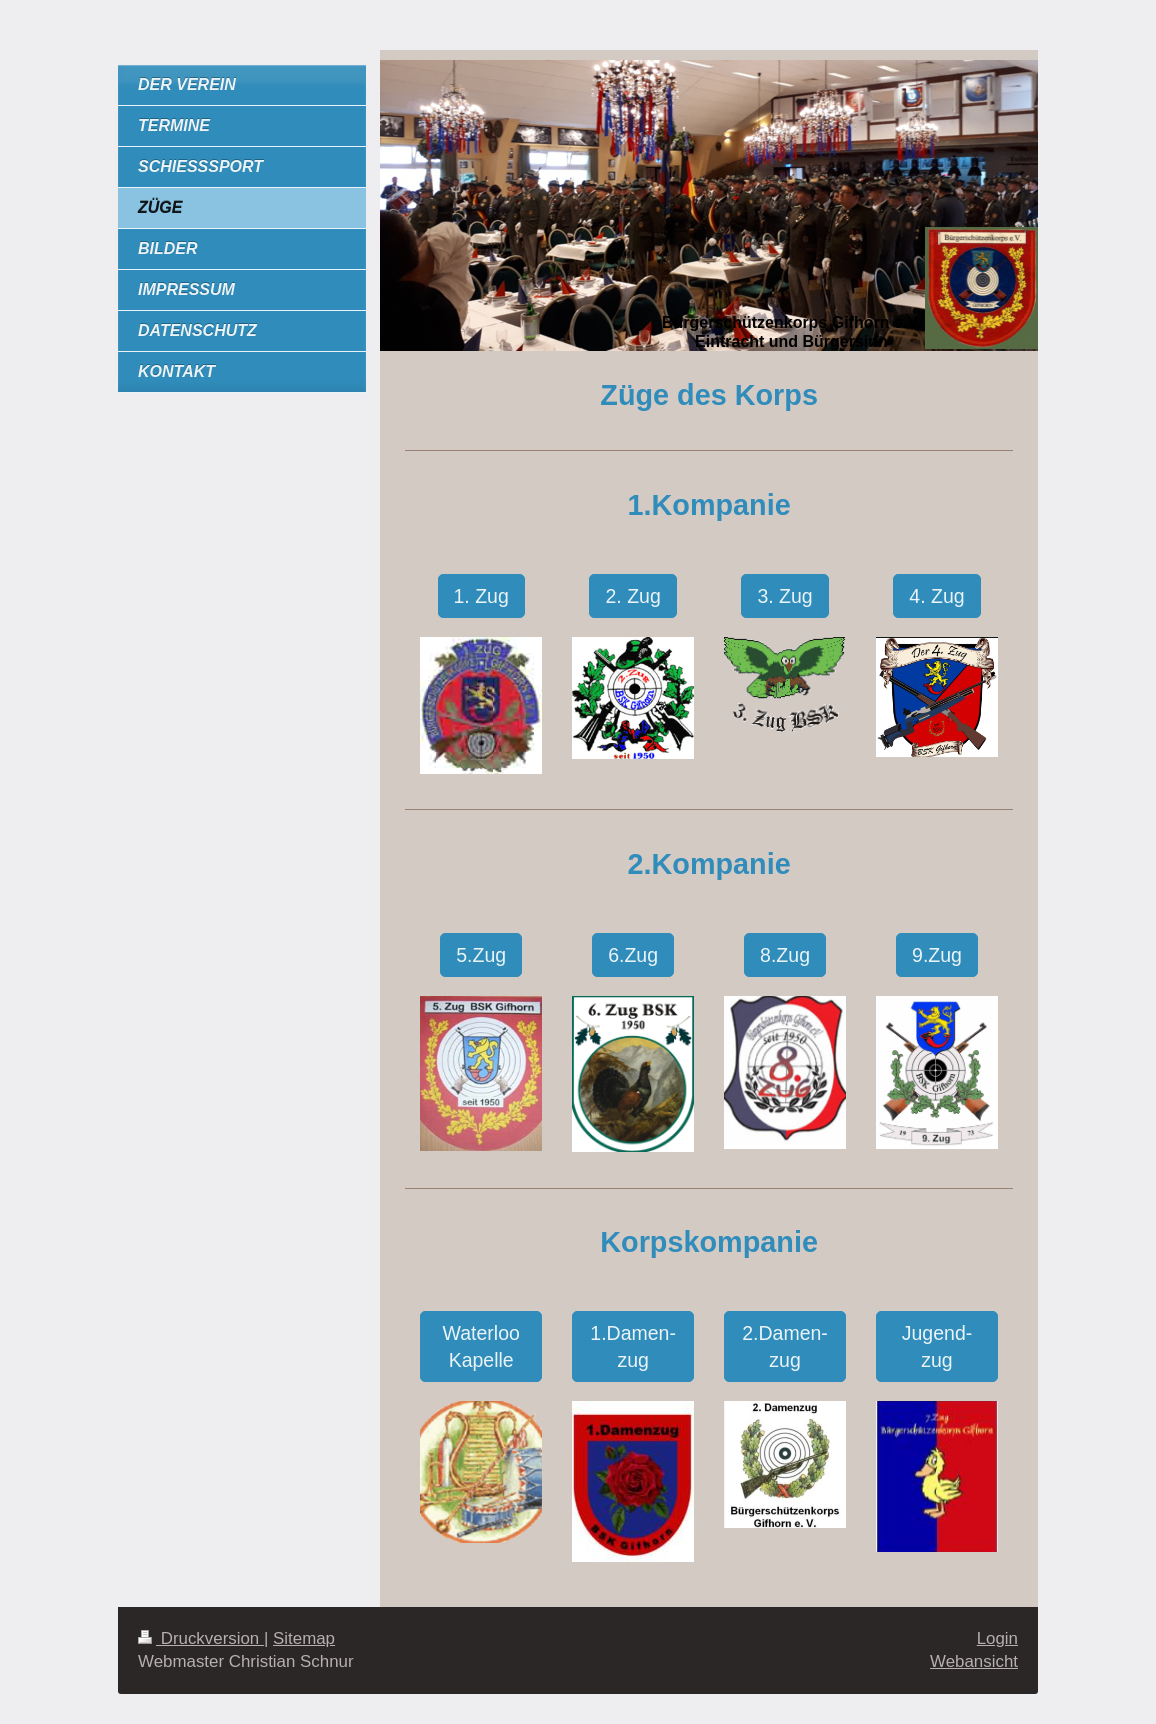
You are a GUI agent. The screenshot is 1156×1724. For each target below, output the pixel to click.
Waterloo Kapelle (481, 1346)
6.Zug (633, 955)
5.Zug (481, 955)
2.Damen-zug (785, 1346)
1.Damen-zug (633, 1346)
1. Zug (481, 596)
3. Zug (784, 596)
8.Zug (785, 955)
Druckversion (201, 1638)
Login (997, 1638)
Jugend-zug (937, 1346)
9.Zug (937, 955)
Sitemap (304, 1638)
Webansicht (974, 1661)
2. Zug (632, 596)
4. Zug (936, 596)
